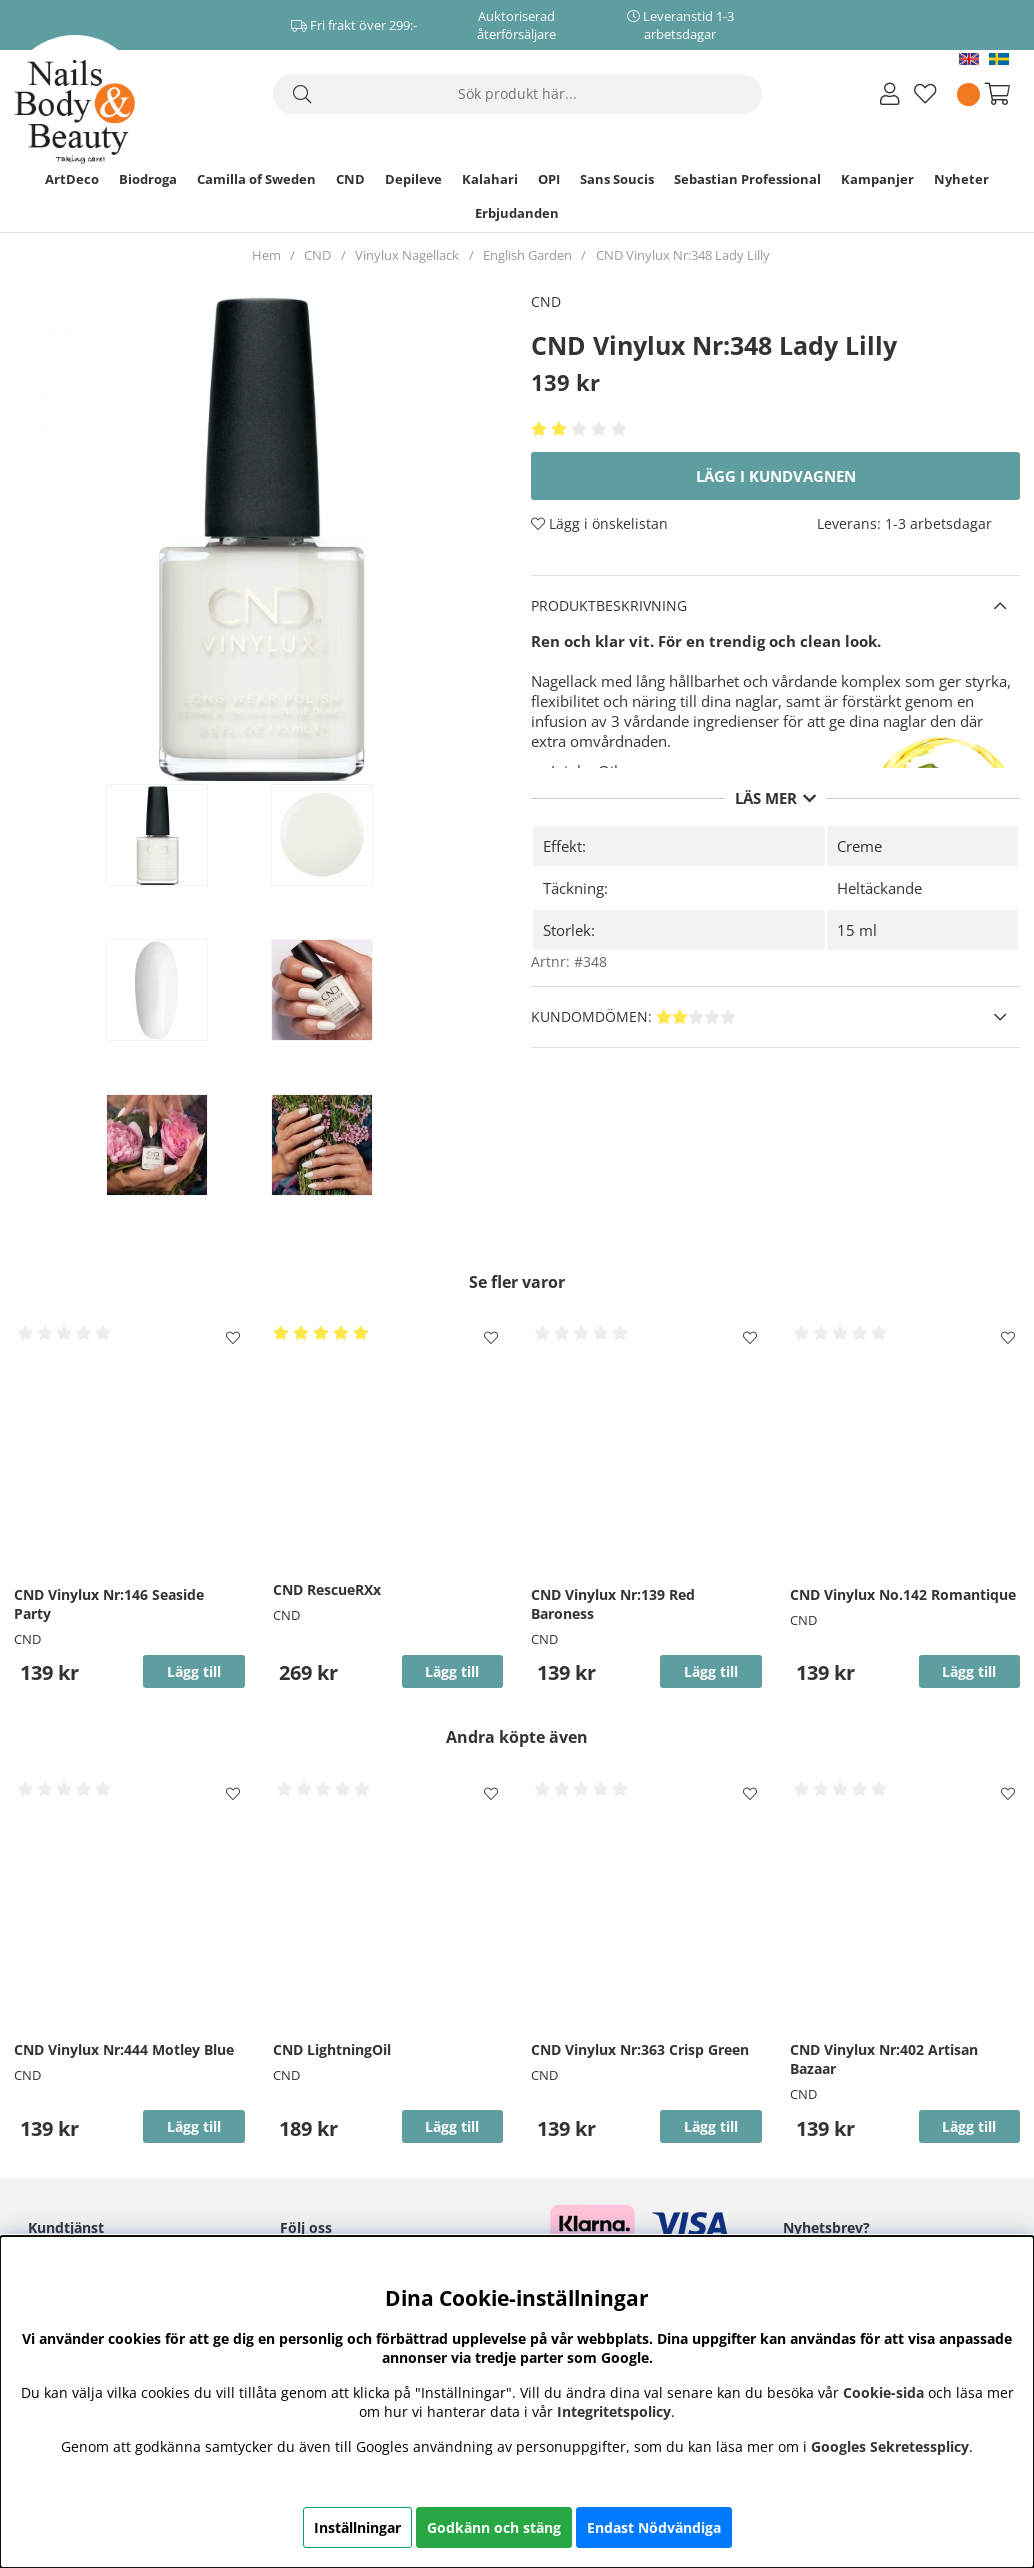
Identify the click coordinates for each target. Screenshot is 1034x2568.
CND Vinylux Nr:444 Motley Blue (124, 2049)
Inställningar (357, 2527)
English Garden (527, 255)
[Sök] (517, 94)
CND (350, 179)
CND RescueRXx (327, 1589)
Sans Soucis (617, 179)
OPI (549, 179)
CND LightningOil (332, 2049)
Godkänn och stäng (494, 2527)
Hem (266, 255)
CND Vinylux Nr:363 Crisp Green (640, 2049)
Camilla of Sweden (256, 179)
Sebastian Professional (747, 179)
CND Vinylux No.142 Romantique (903, 1594)
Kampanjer (877, 179)
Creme (859, 846)
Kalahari (490, 179)
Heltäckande (879, 888)
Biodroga (148, 179)
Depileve (413, 179)
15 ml (857, 930)
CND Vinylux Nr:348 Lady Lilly (683, 255)
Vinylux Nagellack (407, 255)
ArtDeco (72, 179)
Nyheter (961, 179)
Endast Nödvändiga (654, 2527)
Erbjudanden (517, 213)
